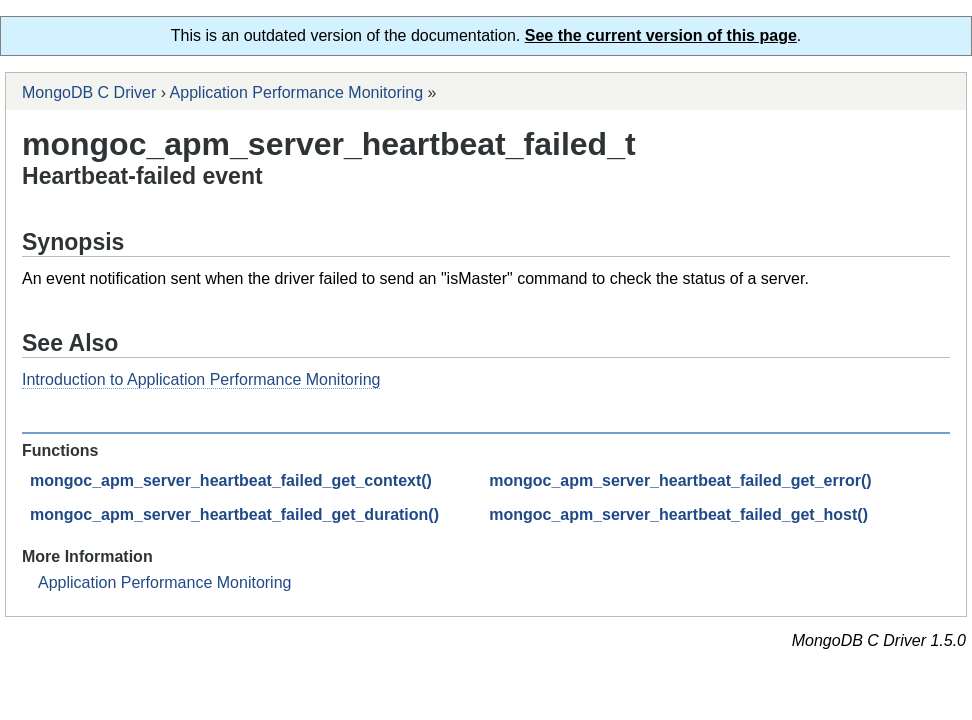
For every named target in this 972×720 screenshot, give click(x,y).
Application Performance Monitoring (296, 92)
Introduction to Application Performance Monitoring (201, 379)
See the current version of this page (661, 35)
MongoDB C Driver (89, 92)
